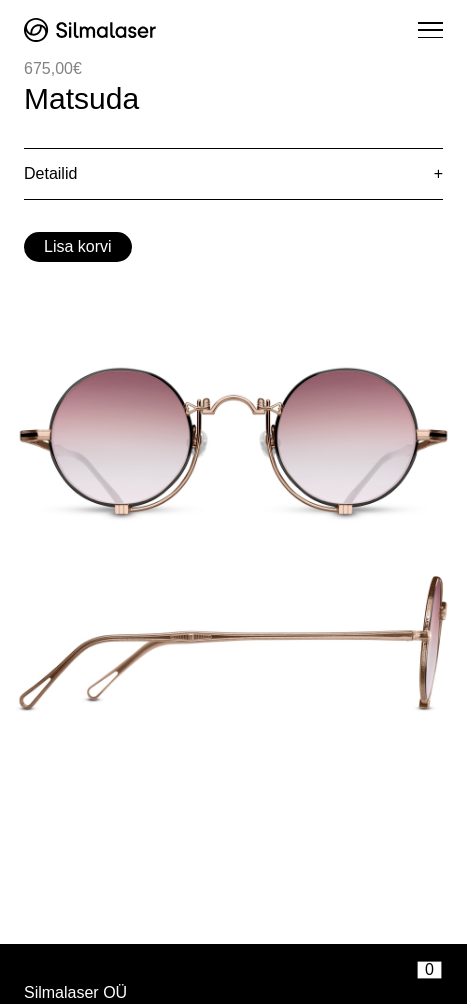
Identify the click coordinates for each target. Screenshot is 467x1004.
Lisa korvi (78, 246)
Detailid (50, 173)
